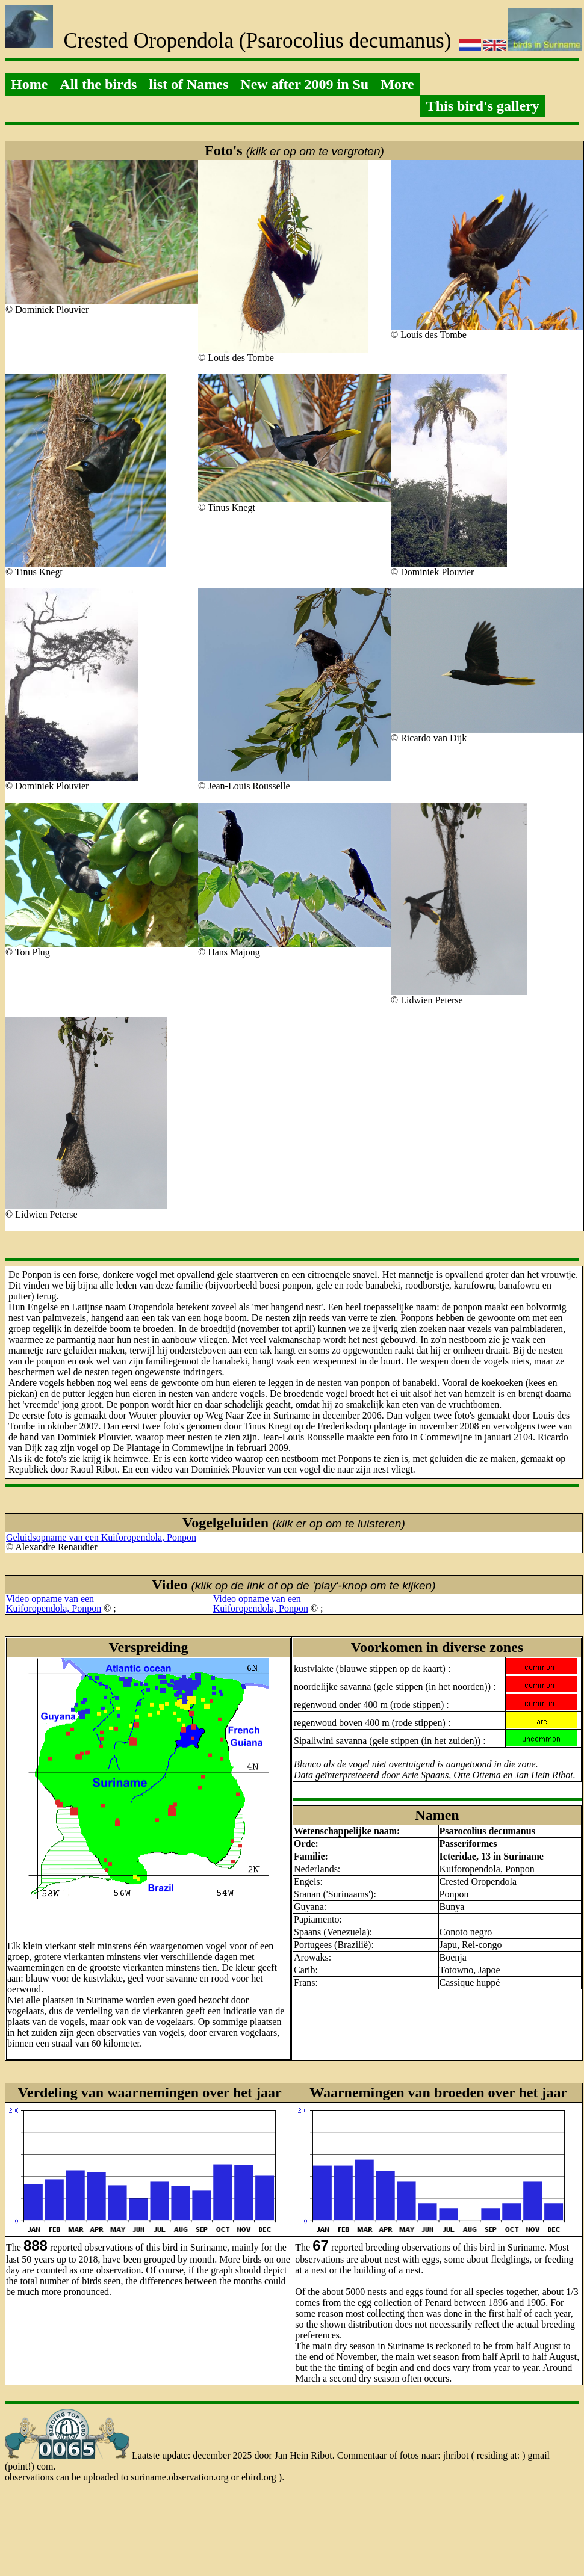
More (397, 84)
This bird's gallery (482, 106)
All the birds (98, 84)
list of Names (188, 84)
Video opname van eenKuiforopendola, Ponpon (53, 1603)
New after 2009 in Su (304, 84)
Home (29, 84)
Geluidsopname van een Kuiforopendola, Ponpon (101, 1537)
